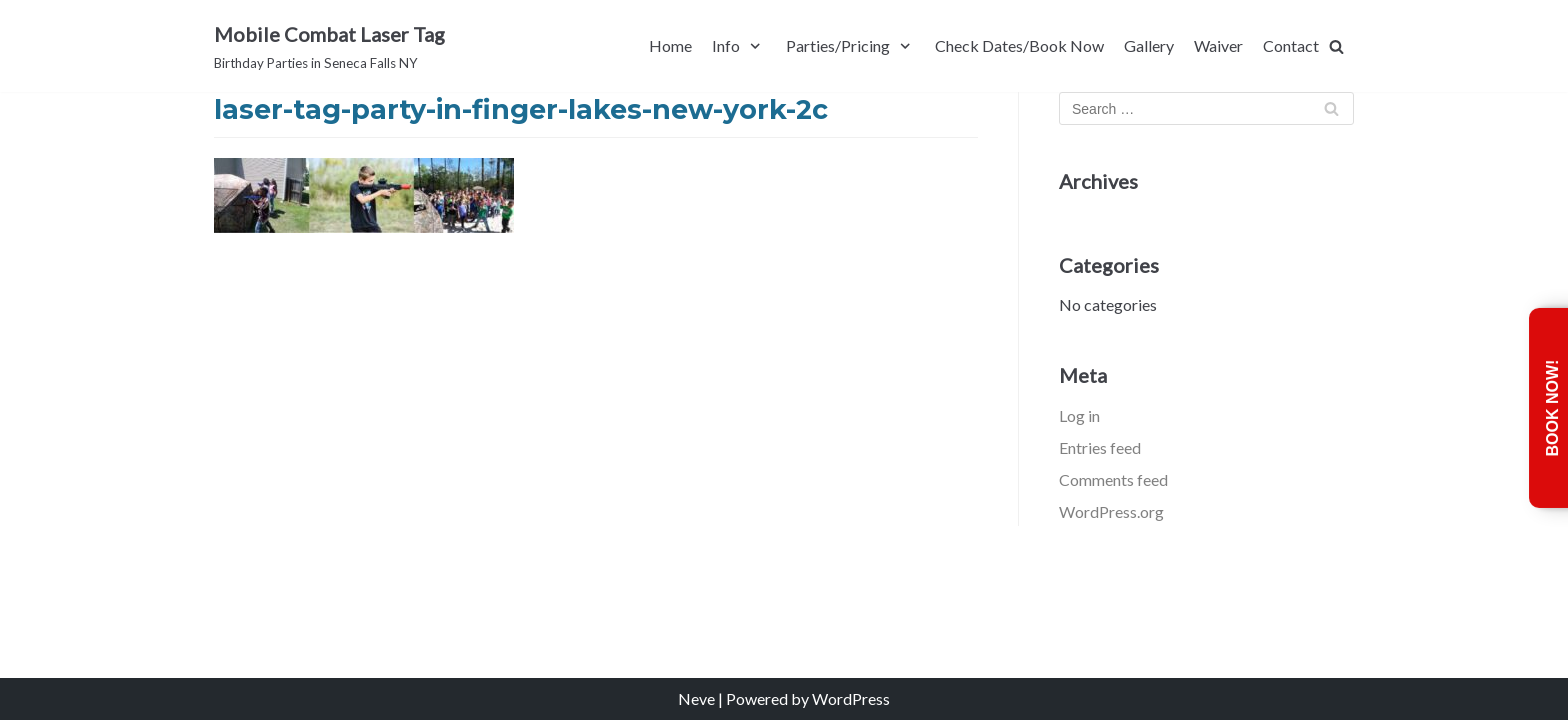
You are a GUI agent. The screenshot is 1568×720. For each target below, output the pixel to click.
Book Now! (1552, 408)
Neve (696, 698)
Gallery (1149, 45)
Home (670, 45)
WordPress (851, 698)
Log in (1079, 415)
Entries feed (1100, 447)
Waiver (1218, 45)
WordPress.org (1111, 511)
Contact (1291, 45)
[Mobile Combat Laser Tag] (329, 46)
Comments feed (1113, 479)
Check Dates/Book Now (1019, 45)
